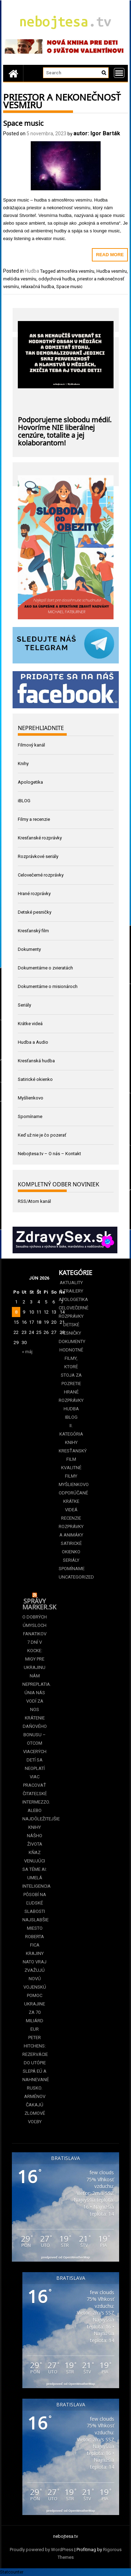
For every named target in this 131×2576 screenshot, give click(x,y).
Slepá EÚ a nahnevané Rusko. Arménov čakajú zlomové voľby (34, 2096)
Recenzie (71, 1518)
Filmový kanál (31, 745)
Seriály (24, 1005)
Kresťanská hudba (36, 1060)
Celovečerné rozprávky (41, 875)
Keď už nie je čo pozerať (42, 1135)
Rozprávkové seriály (38, 856)
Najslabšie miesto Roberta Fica (34, 1932)
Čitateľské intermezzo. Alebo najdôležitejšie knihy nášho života (34, 1819)
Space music (23, 122)
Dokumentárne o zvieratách (45, 967)
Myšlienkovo (30, 1097)
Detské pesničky (34, 912)
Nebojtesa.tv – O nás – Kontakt (49, 1153)
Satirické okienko (35, 1079)
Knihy (23, 763)
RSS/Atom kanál (34, 1201)
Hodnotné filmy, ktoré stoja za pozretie (71, 1366)
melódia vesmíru (19, 278)
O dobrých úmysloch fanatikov (34, 1625)
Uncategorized (71, 1577)
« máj (27, 1351)
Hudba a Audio (33, 1042)
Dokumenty (29, 949)
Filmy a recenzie (34, 819)
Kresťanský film (33, 930)
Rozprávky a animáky (71, 1531)
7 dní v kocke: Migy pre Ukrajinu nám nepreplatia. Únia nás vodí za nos (34, 1676)
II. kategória (71, 1430)
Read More (110, 254)
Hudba (32, 271)
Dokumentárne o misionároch (48, 986)
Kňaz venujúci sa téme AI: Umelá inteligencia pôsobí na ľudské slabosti (34, 1882)
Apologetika (30, 782)
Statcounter (11, 2572)
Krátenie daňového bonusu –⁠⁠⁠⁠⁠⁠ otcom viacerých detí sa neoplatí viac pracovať (35, 1751)
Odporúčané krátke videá (71, 1501)
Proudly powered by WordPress (41, 2549)
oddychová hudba (56, 278)
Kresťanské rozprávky (40, 837)
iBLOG (24, 800)
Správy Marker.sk (39, 1603)
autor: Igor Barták (96, 133)
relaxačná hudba (37, 286)
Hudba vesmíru (111, 271)
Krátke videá (30, 1023)
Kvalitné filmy (71, 1472)
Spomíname (30, 1116)
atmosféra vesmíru (75, 271)
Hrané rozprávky (34, 893)
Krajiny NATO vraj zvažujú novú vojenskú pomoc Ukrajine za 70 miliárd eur (34, 1991)
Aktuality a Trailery (71, 1287)
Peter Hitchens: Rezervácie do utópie (34, 2050)
